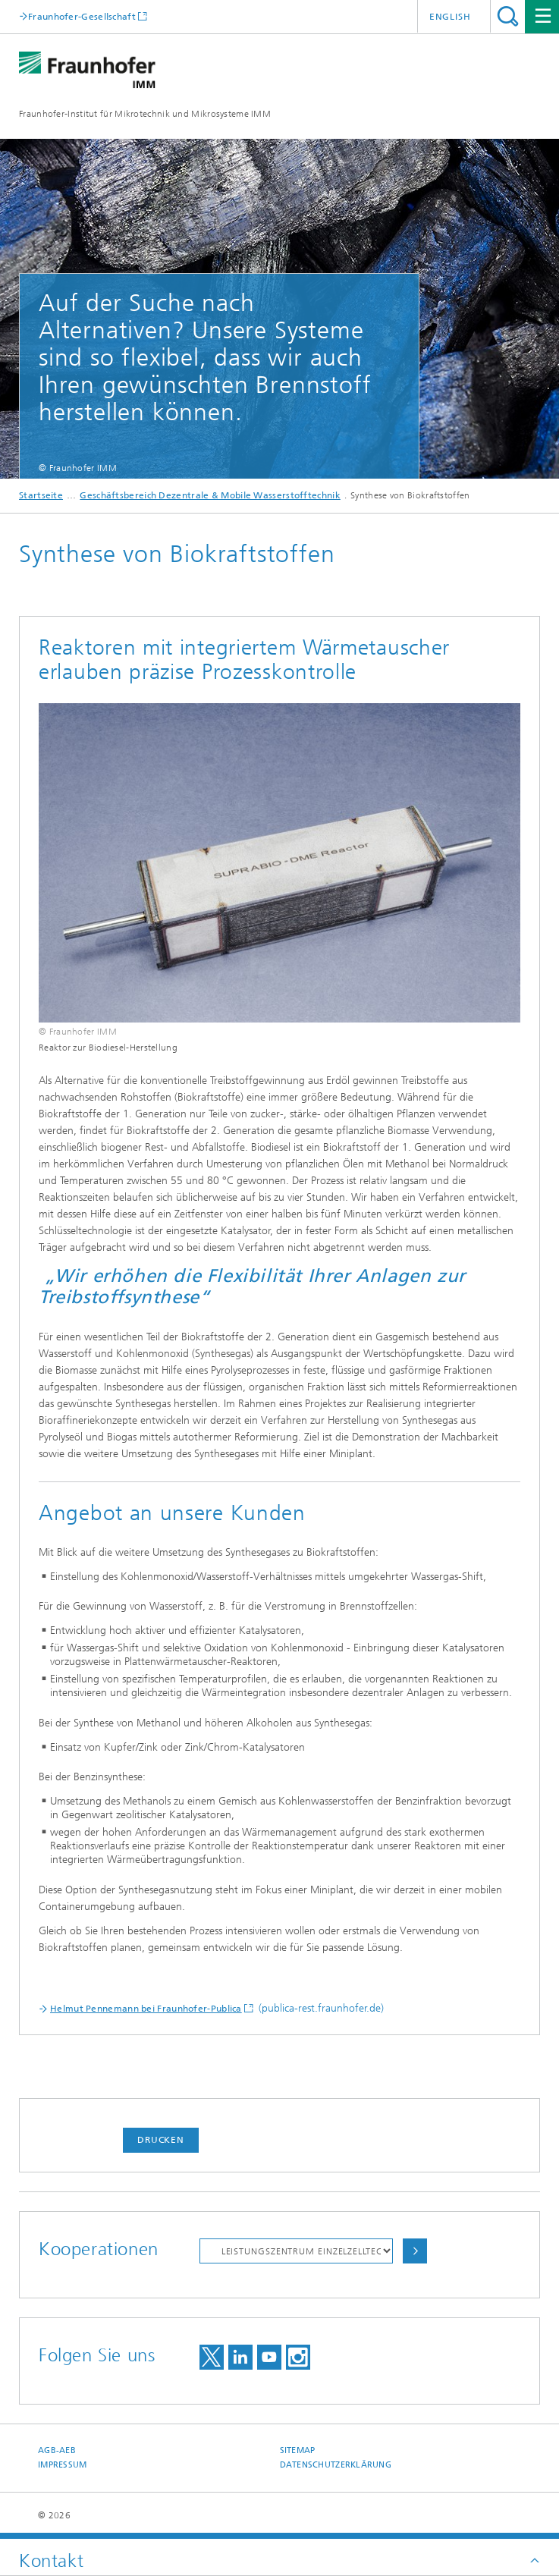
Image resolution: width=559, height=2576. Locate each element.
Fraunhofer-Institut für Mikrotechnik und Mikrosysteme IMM (145, 113)
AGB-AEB (57, 2450)
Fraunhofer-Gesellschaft (82, 16)
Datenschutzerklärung (336, 2465)
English (450, 16)
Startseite (41, 495)
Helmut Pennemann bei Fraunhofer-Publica (146, 2008)
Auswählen (415, 2250)
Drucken (160, 2140)
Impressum (62, 2465)
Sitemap (298, 2450)
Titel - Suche (508, 16)
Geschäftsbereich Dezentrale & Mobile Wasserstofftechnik (210, 495)
